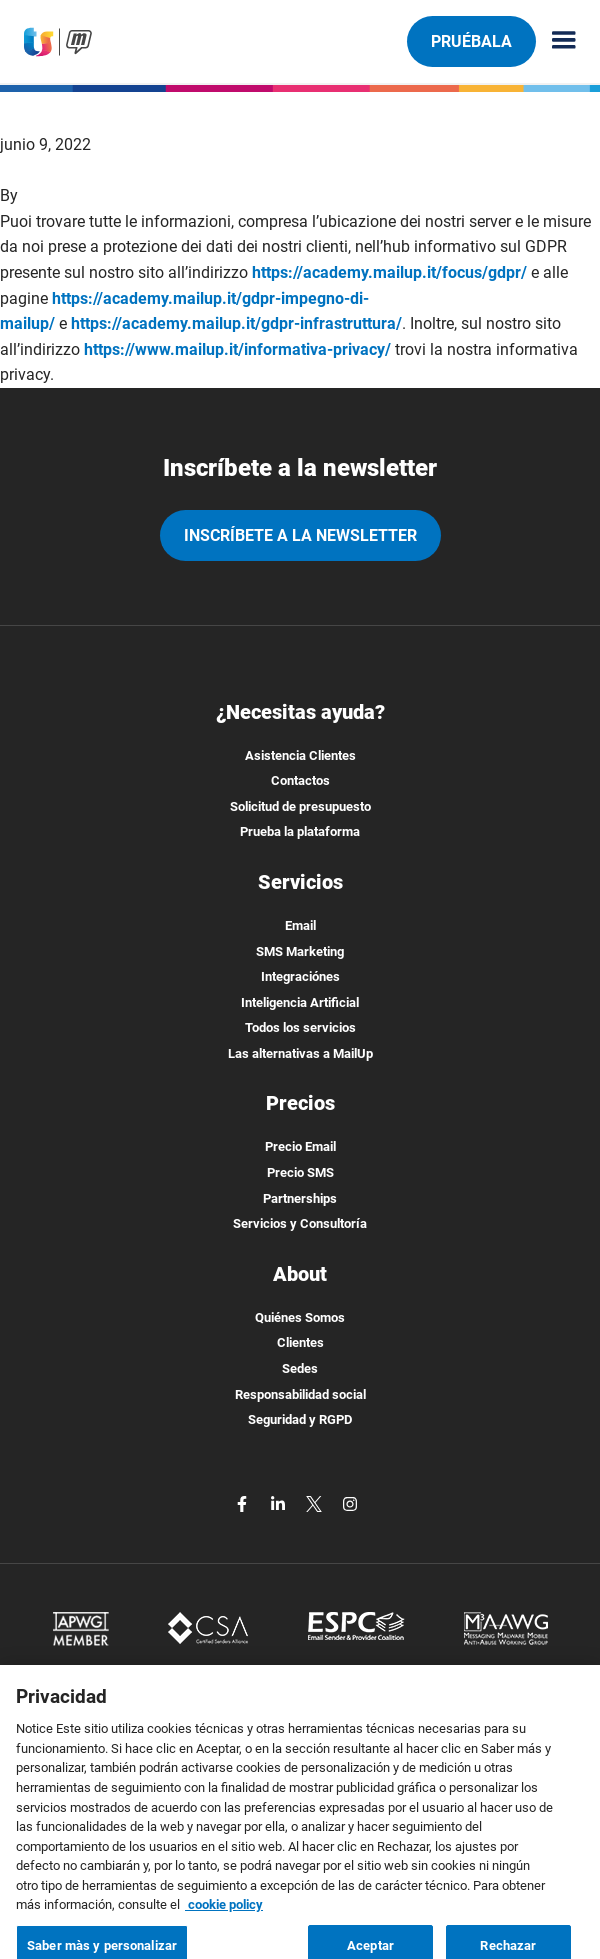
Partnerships (300, 1198)
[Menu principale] (556, 41)
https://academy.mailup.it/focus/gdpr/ (389, 272)
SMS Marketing (300, 951)
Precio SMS (300, 1172)
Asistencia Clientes (300, 755)
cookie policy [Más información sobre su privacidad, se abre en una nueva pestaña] (224, 1917)
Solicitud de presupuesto (300, 806)
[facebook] (244, 1502)
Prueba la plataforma (300, 831)
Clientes (300, 1342)
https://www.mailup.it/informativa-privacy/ (237, 349)
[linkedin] (280, 1502)
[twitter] (316, 1502)
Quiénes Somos (300, 1317)
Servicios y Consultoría (300, 1223)
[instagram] (350, 1502)
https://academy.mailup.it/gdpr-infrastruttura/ (236, 323)
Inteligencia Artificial (300, 1002)
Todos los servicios (300, 1027)
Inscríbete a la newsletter (300, 535)
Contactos (300, 780)
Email (300, 925)
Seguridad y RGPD (300, 1419)
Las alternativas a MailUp (300, 1053)
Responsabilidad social (300, 1394)
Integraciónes (300, 976)
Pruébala (471, 41)
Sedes (300, 1368)
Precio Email (300, 1146)
